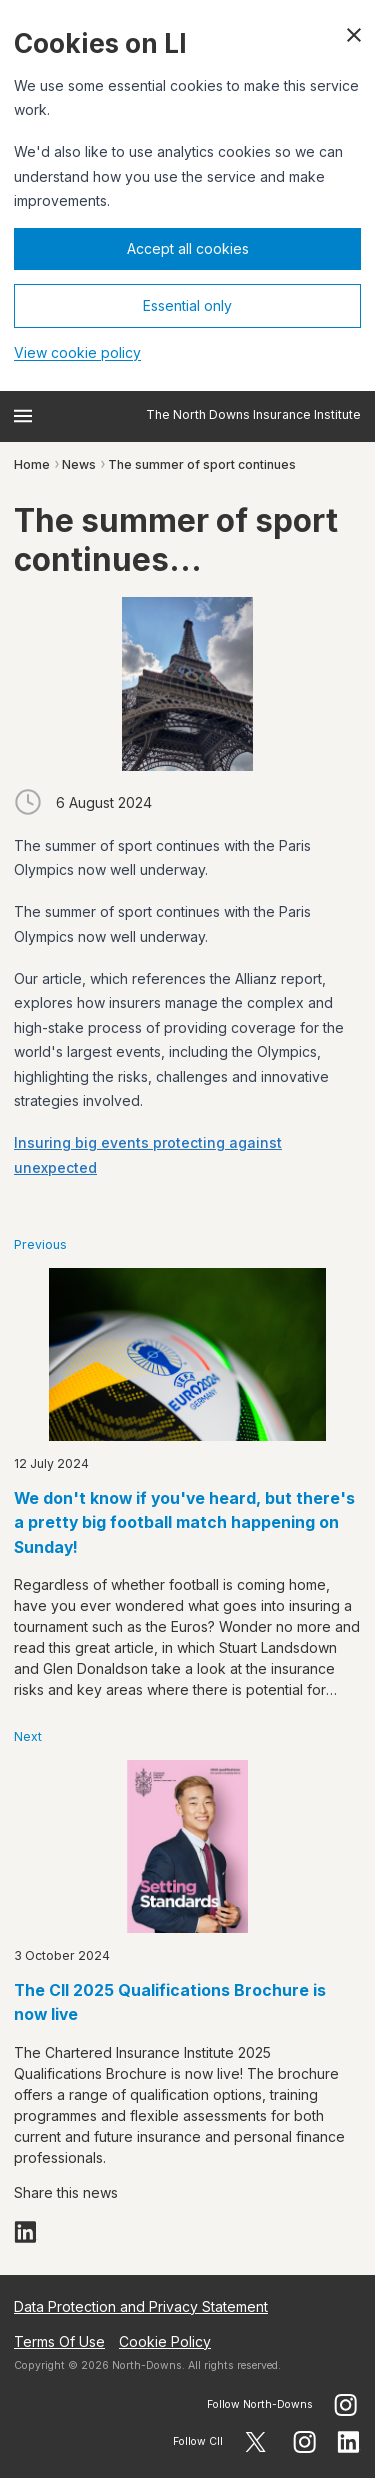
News (79, 464)
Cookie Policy (165, 2341)
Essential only (187, 305)
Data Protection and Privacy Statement (141, 2306)
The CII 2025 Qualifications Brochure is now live (170, 2003)
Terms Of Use (59, 2341)
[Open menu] (23, 416)
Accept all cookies (188, 248)
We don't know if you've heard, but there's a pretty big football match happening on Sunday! (184, 1523)
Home (32, 464)
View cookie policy (77, 352)
